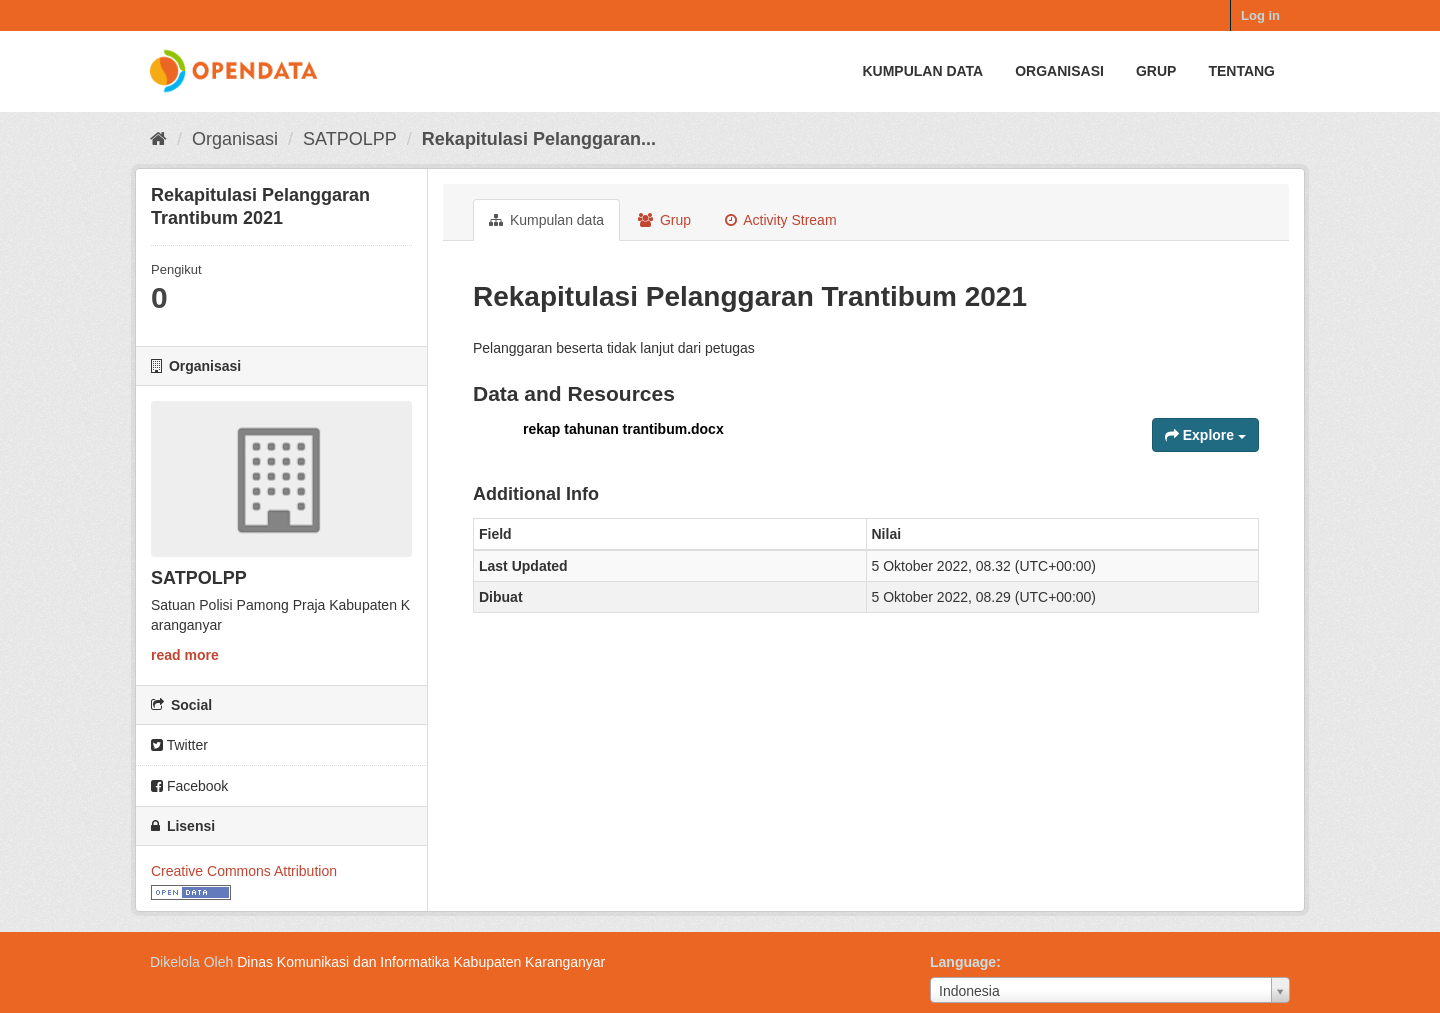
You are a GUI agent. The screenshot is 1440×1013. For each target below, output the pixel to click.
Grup (1156, 71)
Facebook (189, 786)
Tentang (1241, 71)
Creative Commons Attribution (244, 871)
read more (185, 655)
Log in (1260, 15)
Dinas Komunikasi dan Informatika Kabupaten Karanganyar (421, 962)
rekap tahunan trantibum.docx (623, 429)
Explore (1205, 435)
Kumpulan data (922, 71)
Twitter (179, 745)
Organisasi (1059, 71)
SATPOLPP (350, 139)
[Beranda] (158, 139)
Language (963, 962)
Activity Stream (780, 220)
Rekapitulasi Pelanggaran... (539, 139)
